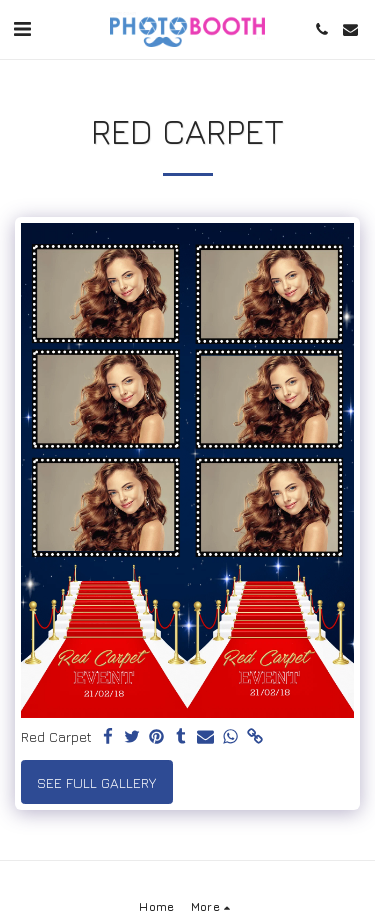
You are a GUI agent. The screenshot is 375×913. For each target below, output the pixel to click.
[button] (22, 28)
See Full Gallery (96, 782)
